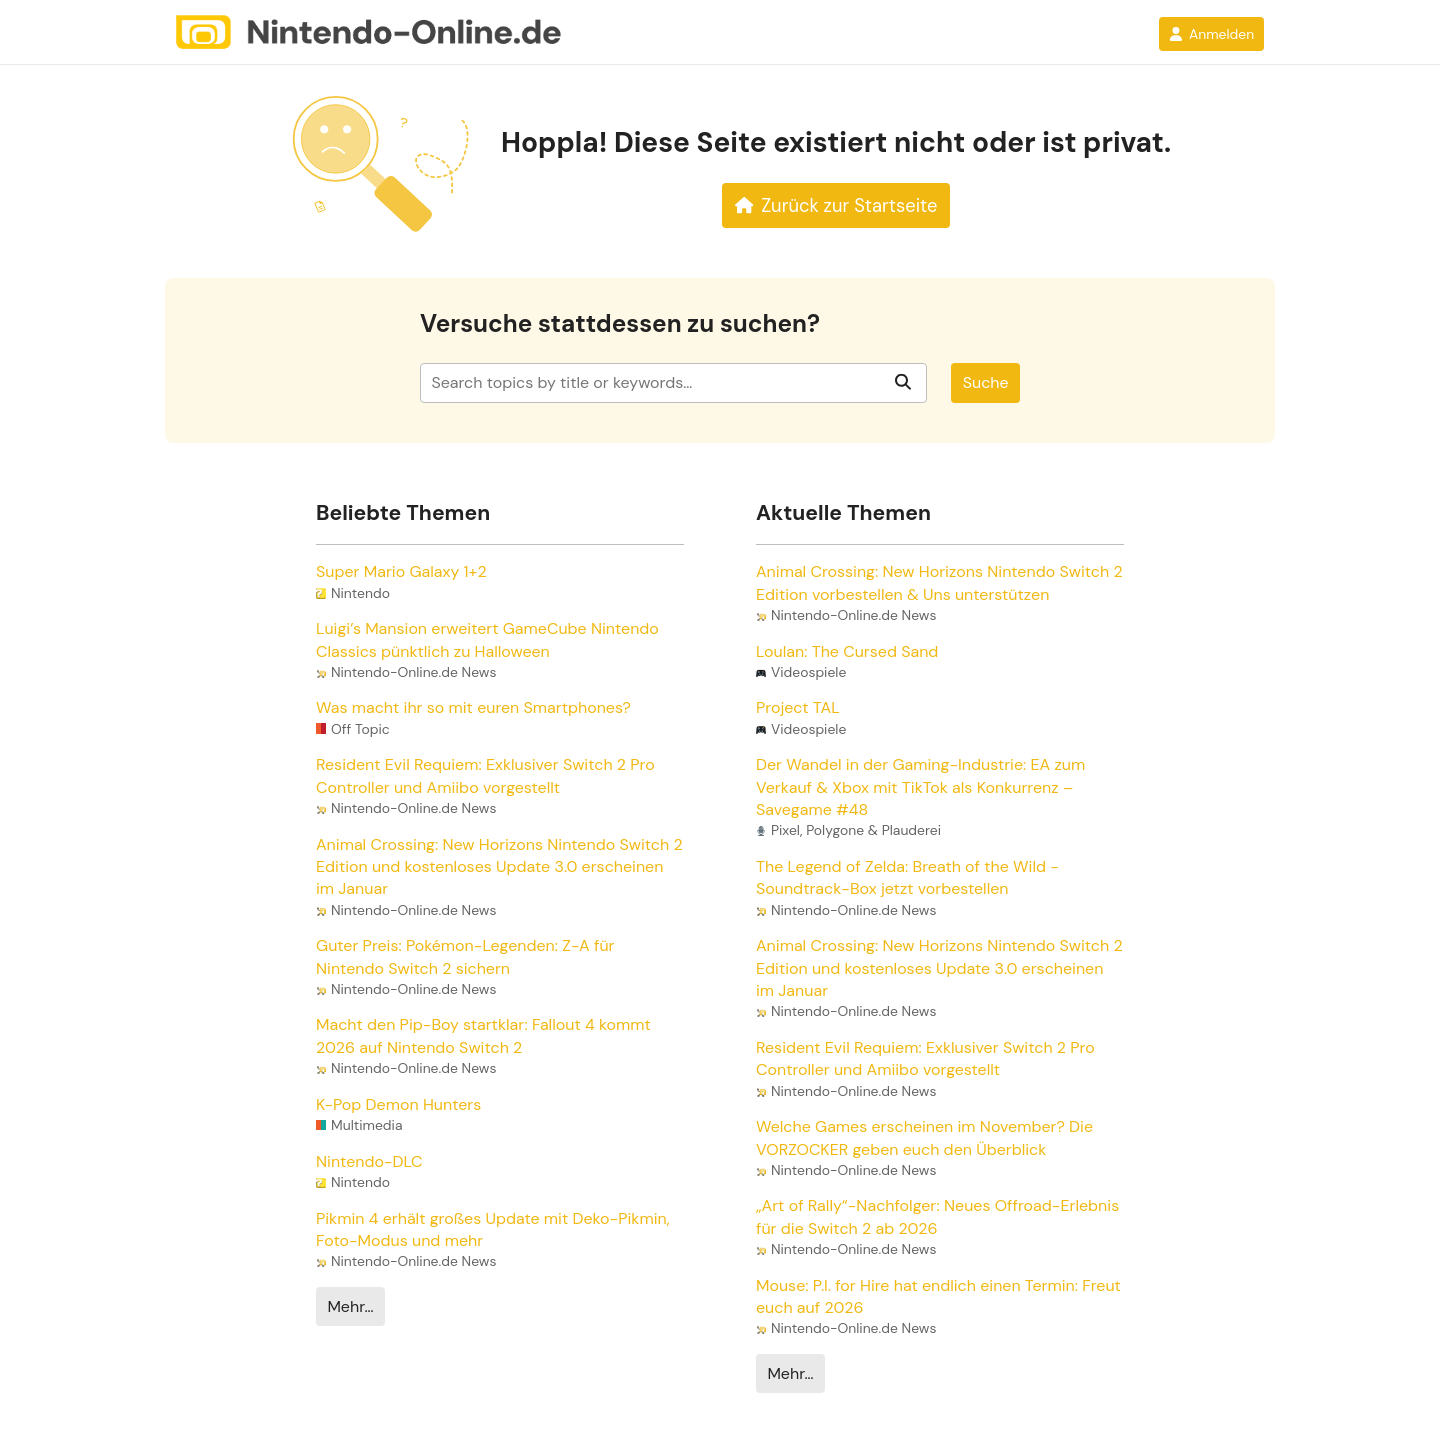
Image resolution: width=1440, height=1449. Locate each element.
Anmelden (1211, 34)
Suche (986, 382)
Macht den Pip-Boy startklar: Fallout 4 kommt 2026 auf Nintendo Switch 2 (483, 1035)
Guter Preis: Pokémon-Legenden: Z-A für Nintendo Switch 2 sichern (465, 956)
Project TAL (798, 707)
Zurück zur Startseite (836, 206)
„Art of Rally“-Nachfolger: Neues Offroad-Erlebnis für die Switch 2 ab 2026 (937, 1216)
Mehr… (350, 1306)
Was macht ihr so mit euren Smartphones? (473, 707)
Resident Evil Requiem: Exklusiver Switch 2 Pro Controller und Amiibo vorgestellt (485, 775)
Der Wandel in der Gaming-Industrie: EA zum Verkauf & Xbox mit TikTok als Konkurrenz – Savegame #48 (920, 787)
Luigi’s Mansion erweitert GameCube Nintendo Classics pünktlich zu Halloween (487, 639)
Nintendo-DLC (369, 1161)
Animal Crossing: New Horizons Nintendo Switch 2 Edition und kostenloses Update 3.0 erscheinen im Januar (499, 867)
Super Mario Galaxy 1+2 (401, 571)
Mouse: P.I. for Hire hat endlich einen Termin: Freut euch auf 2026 (938, 1296)
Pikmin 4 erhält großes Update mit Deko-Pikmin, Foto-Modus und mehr (493, 1229)
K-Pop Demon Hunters (398, 1104)
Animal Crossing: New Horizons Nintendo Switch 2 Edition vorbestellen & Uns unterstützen (939, 582)
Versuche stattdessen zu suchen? (620, 324)
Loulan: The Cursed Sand (847, 651)
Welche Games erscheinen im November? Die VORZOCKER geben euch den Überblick (924, 1137)
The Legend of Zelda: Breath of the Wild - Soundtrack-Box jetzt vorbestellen (907, 877)
